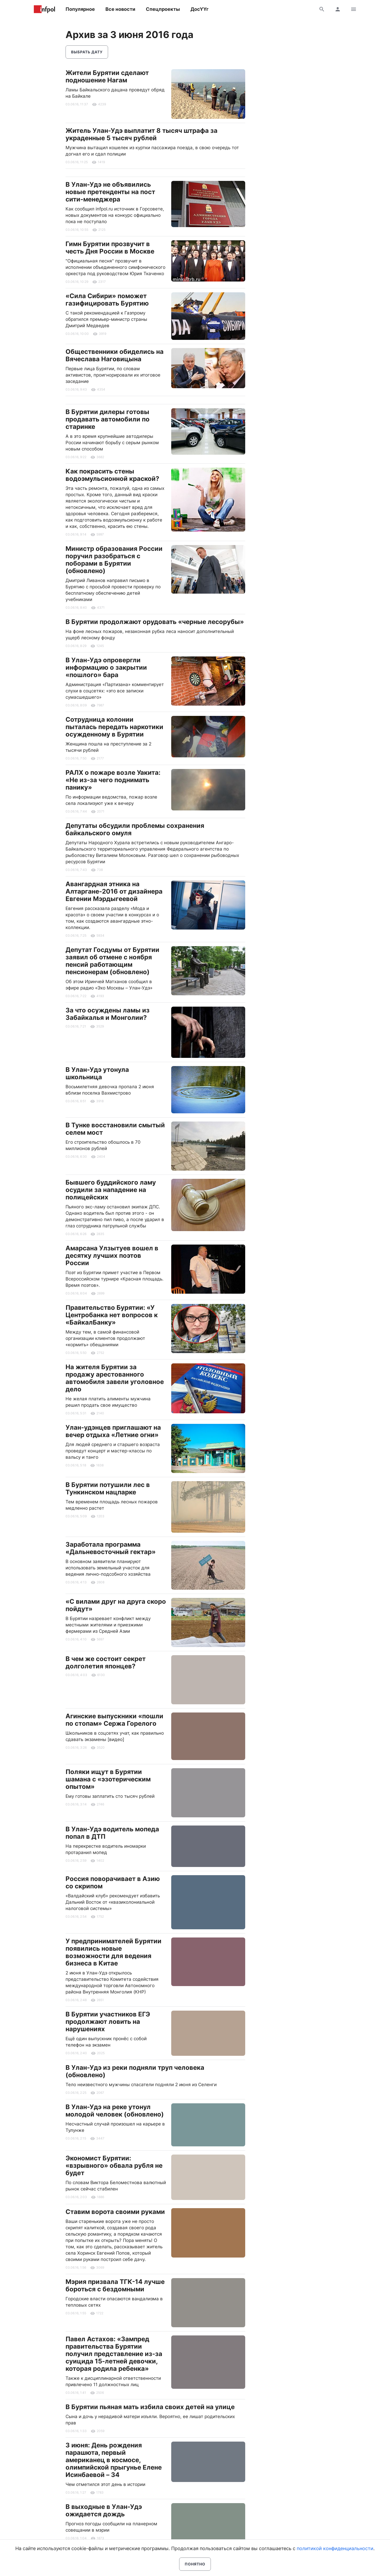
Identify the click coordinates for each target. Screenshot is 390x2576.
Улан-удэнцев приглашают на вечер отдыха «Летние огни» (113, 1431)
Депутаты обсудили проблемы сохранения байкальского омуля (135, 829)
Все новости (120, 9)
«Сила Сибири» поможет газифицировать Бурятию (107, 299)
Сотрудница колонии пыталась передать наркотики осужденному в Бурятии (114, 727)
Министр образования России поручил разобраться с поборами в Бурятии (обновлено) (114, 560)
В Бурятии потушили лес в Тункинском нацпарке (108, 1488)
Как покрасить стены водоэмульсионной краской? (112, 474)
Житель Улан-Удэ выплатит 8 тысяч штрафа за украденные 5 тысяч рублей (141, 134)
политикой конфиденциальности (335, 2548)
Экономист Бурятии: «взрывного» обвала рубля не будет (114, 2165)
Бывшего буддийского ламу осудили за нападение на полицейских (111, 1190)
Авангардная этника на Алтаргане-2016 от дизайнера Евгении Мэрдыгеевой (114, 891)
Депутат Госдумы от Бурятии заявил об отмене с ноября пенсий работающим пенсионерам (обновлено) (112, 961)
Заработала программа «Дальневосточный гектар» (111, 1548)
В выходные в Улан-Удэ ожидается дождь (104, 2510)
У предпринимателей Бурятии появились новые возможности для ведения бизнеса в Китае (113, 1952)
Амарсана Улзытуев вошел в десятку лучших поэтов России (112, 1255)
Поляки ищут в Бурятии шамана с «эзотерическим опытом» (108, 1779)
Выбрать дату (87, 52)
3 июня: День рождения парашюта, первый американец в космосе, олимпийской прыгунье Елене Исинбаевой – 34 (114, 2460)
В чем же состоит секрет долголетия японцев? (106, 1662)
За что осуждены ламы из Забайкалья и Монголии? (108, 1013)
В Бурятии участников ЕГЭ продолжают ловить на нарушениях (108, 2021)
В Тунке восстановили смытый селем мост (115, 1128)
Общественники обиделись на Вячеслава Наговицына (115, 355)
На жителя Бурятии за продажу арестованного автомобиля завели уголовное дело (115, 1378)
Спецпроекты (163, 9)
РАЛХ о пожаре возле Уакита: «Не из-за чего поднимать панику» (113, 780)
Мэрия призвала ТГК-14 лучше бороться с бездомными (115, 2285)
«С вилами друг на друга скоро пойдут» (116, 1605)
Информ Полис (44, 9)
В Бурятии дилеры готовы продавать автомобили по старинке (108, 419)
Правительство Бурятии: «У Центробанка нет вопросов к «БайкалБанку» (112, 1315)
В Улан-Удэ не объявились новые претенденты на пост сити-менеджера (110, 192)
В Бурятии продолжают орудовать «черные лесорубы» (155, 622)
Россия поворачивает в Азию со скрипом (113, 1882)
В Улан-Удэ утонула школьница (97, 1073)
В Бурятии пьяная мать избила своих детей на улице (150, 2407)
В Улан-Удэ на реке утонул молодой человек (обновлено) (115, 2110)
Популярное (80, 9)
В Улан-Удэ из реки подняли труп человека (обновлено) (135, 2071)
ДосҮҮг (199, 9)
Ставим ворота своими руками (115, 2212)
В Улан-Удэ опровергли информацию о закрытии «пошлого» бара (106, 667)
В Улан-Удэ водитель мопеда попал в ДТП (112, 1832)
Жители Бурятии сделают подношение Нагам (107, 76)
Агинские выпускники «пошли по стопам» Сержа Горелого (114, 1719)
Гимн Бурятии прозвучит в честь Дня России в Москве (110, 247)
